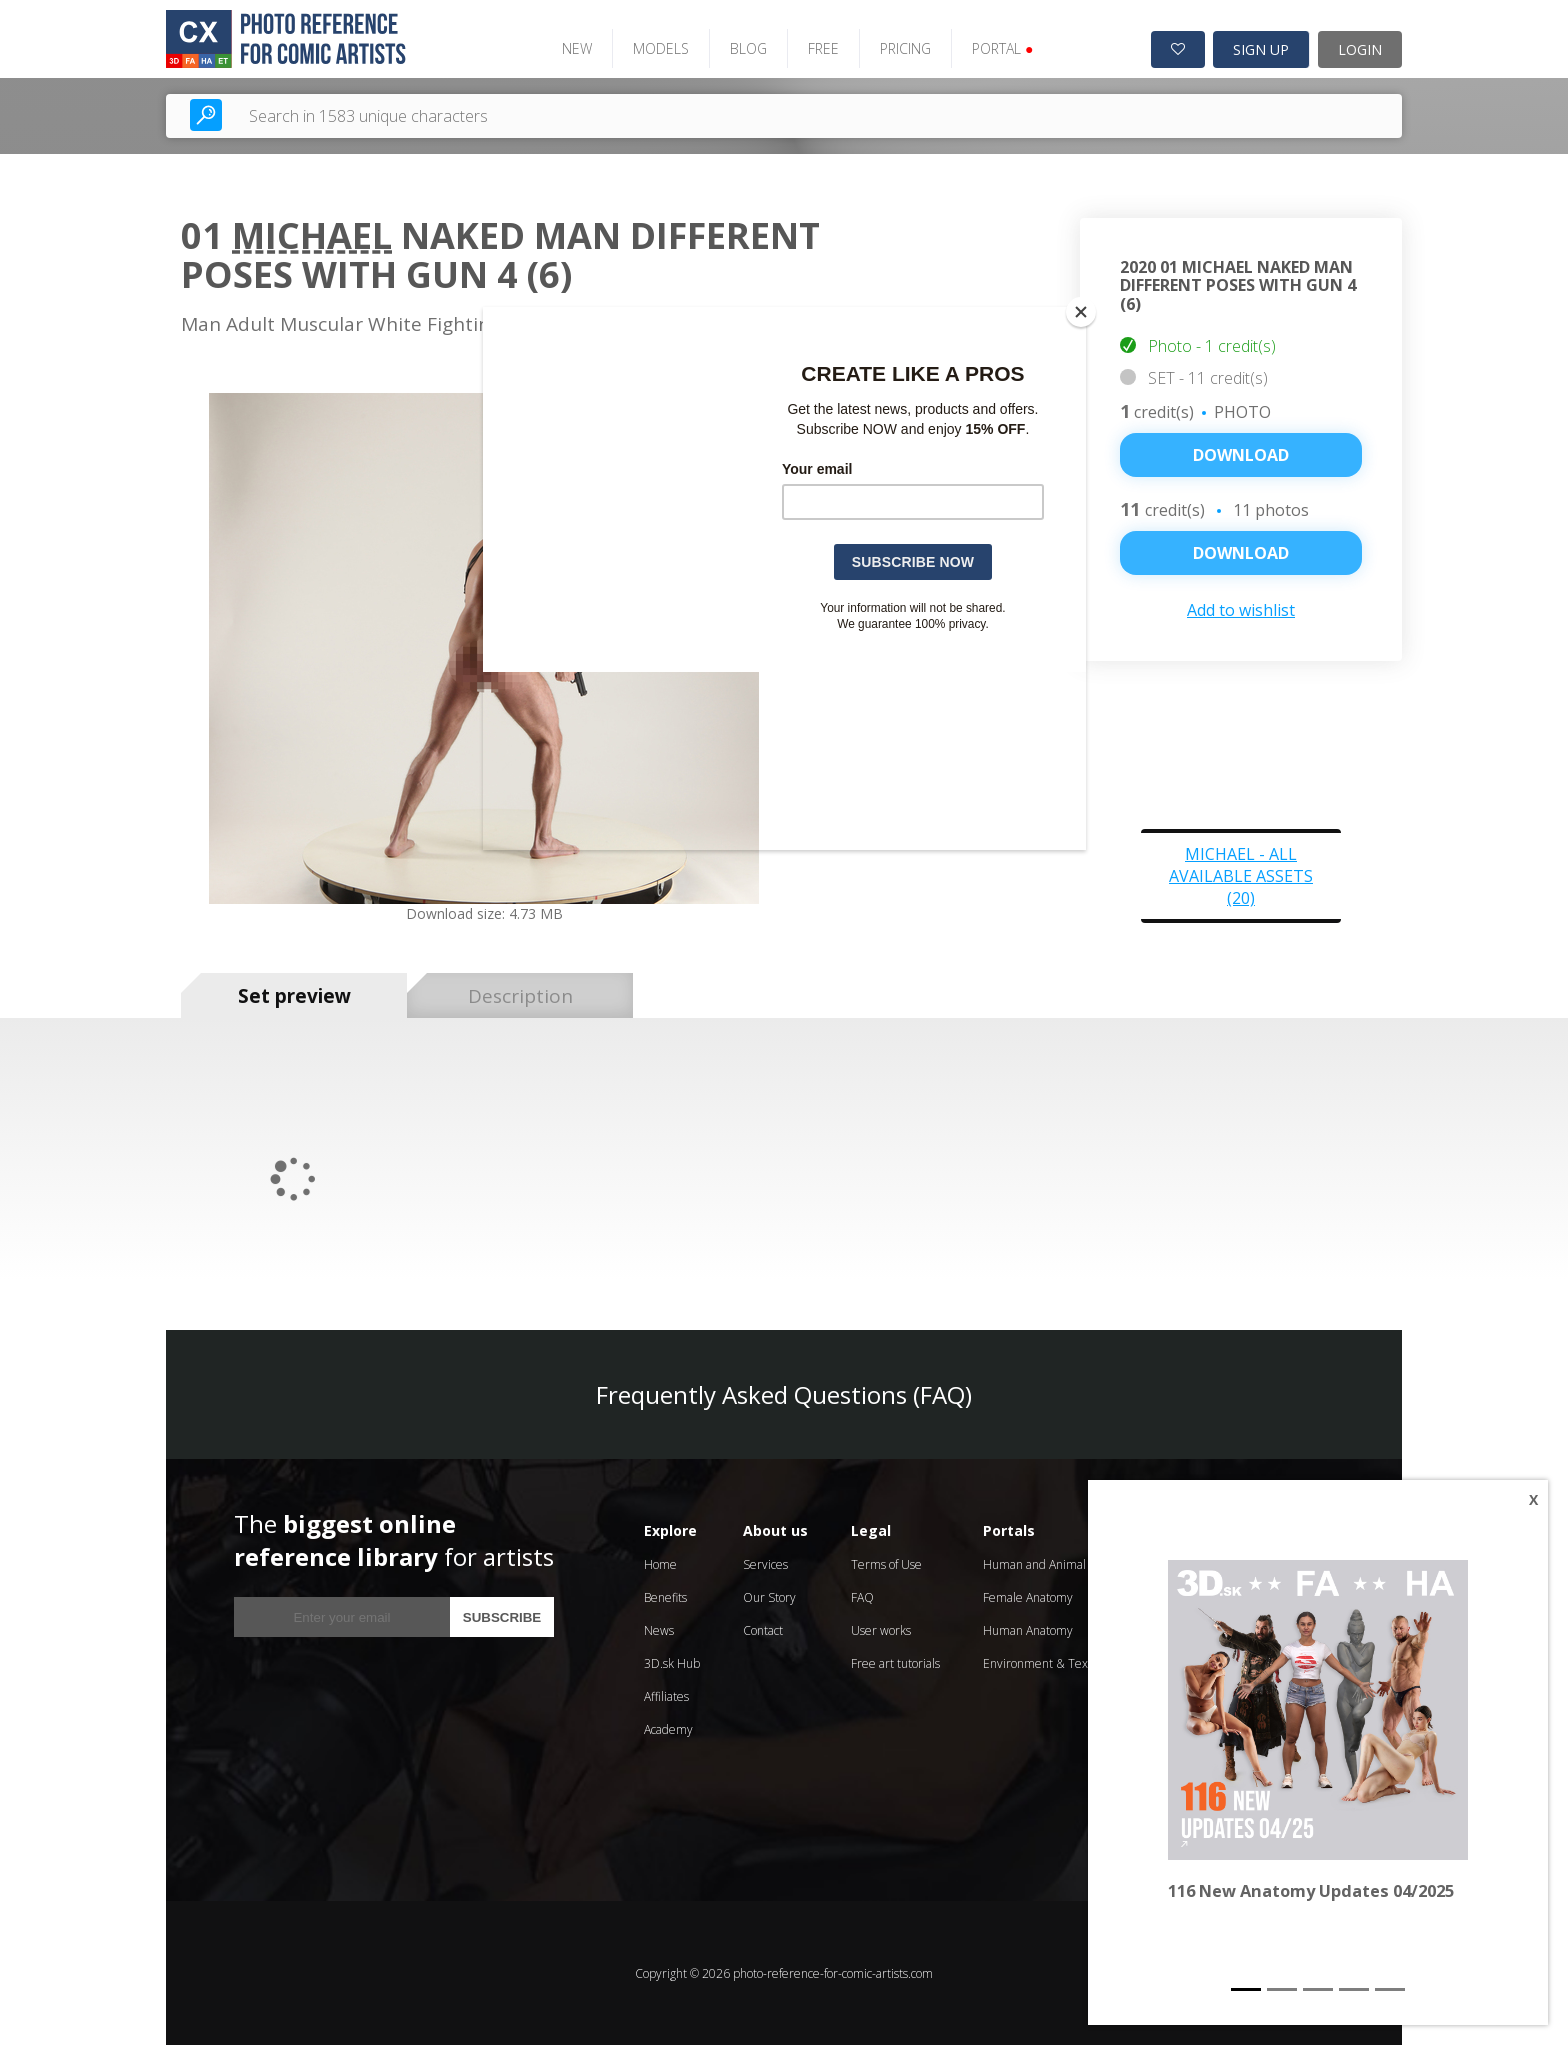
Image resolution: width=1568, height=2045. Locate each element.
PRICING (902, 47)
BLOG (745, 47)
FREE (820, 47)
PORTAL (999, 47)
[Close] (1081, 312)
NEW (574, 47)
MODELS (658, 47)
